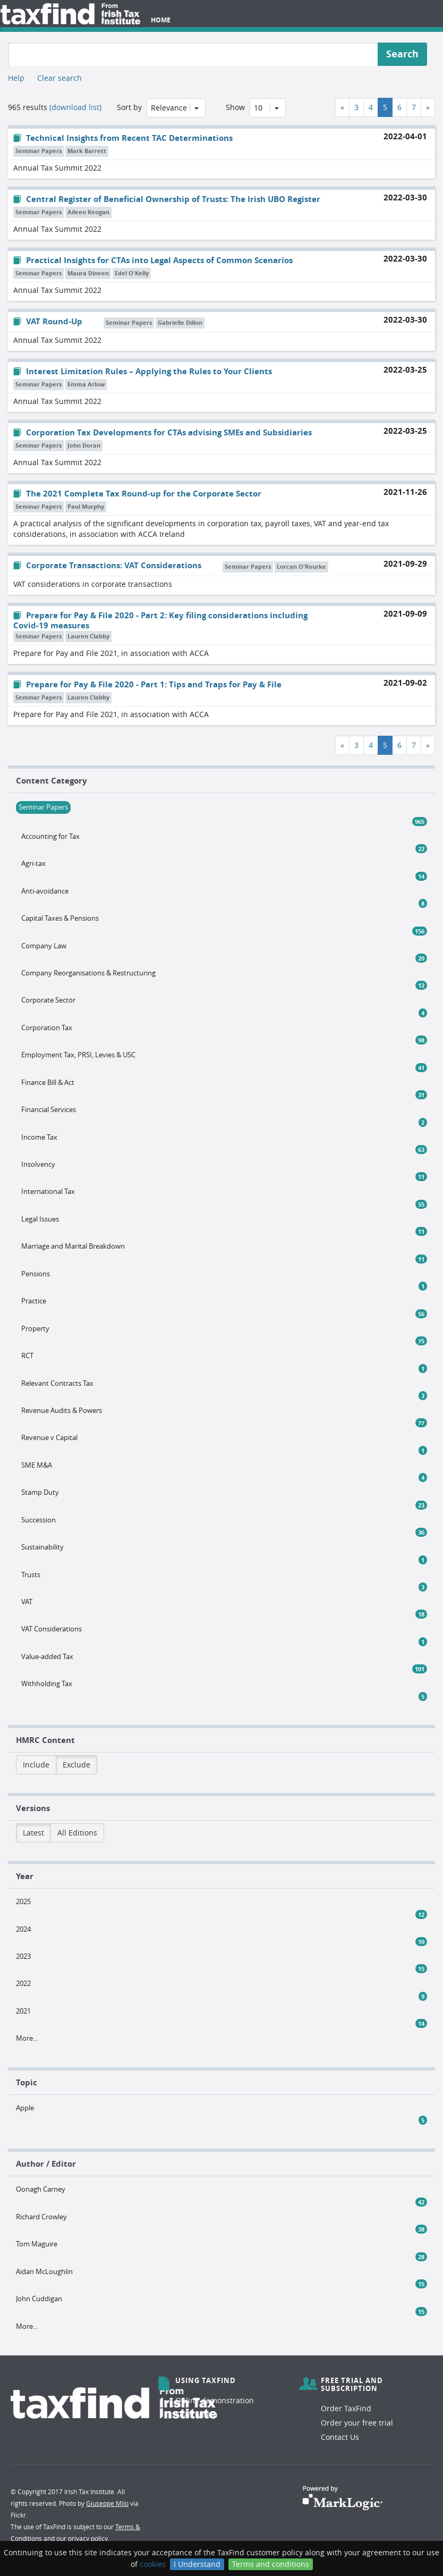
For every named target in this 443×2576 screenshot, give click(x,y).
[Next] (428, 107)
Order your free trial (357, 2423)
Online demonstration (214, 2400)
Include (36, 1765)
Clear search (59, 78)
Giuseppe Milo (107, 2503)
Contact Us (340, 2437)
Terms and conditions (270, 2564)
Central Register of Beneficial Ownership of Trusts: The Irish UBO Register (166, 199)
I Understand (197, 2564)
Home (161, 19)
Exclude (76, 1765)
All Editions (77, 1833)
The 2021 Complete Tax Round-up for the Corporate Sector (137, 493)
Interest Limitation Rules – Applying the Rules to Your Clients (142, 371)
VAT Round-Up (47, 321)
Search (402, 54)
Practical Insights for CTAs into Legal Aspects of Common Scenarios (153, 260)
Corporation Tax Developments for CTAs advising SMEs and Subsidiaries (162, 432)
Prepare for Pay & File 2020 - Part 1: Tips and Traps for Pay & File (147, 684)
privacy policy (88, 2538)
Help (16, 78)
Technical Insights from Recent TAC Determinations (123, 138)
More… (27, 2038)
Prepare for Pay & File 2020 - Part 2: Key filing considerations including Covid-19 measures (160, 620)
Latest (33, 1833)
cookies (153, 2564)
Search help (196, 2415)
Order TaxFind (346, 2408)
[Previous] (342, 107)
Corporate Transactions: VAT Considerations (107, 565)
